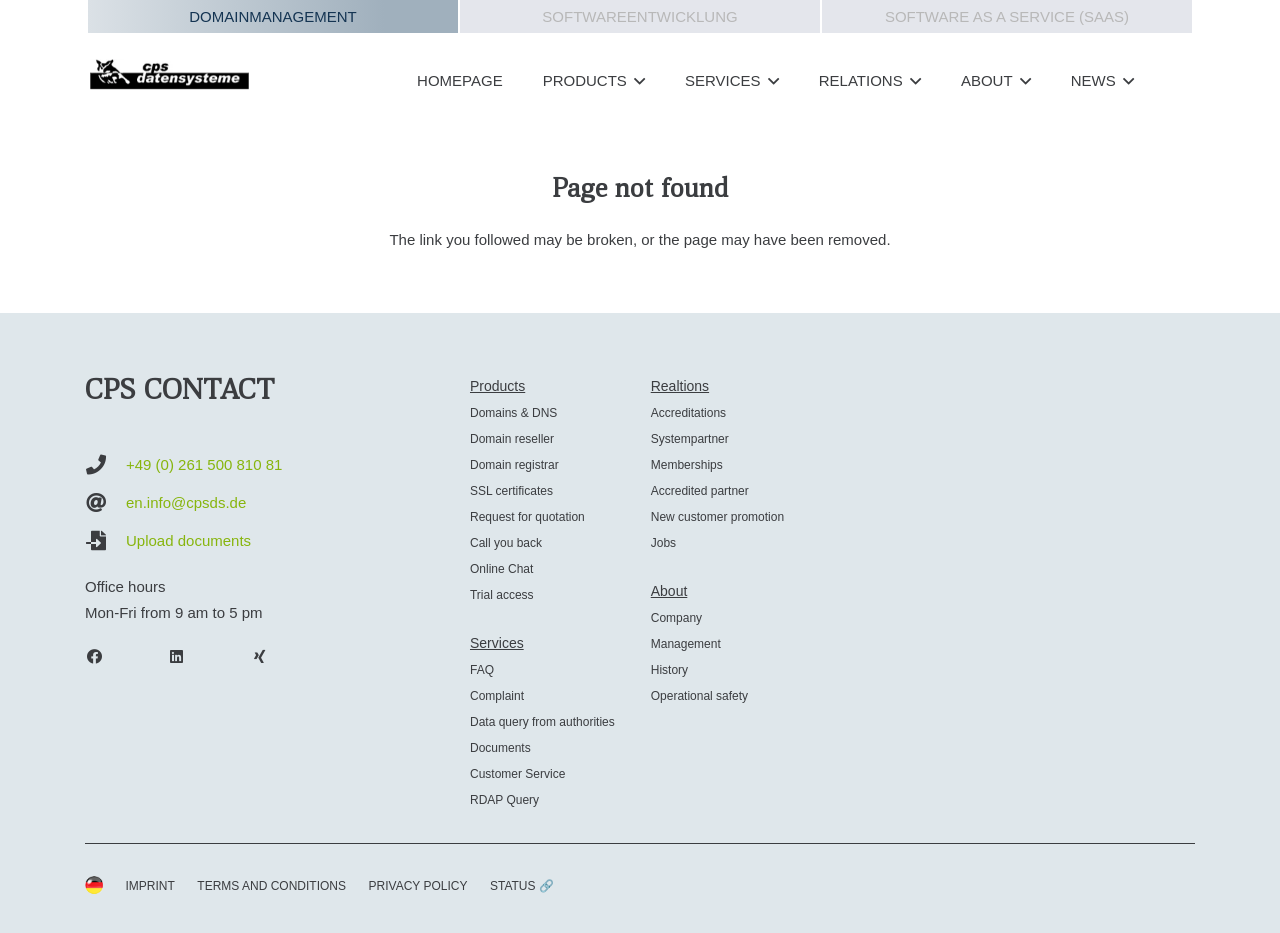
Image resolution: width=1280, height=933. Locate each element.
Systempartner (690, 439)
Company (676, 618)
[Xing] (269, 657)
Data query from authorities (542, 722)
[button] (636, 81)
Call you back (506, 543)
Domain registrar (514, 465)
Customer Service (517, 774)
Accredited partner (700, 491)
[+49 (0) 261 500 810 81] (105, 465)
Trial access (502, 595)
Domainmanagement (273, 16)
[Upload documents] (105, 541)
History (669, 670)
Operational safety (699, 696)
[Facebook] (104, 657)
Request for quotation (527, 517)
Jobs (663, 543)
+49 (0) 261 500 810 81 (204, 464)
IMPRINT (150, 886)
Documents (500, 748)
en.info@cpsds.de (186, 502)
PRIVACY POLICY (418, 886)
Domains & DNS (513, 413)
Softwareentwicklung (639, 16)
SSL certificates (511, 491)
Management (686, 644)
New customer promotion (717, 517)
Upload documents (188, 540)
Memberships (687, 465)
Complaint (497, 696)
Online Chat (501, 569)
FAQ (482, 670)
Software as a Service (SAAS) (1007, 16)
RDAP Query (504, 800)
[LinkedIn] (187, 657)
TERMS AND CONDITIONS (271, 886)
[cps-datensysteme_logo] (169, 74)
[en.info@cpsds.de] (105, 503)
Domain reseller (512, 439)
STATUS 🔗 (522, 886)
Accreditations (688, 413)
